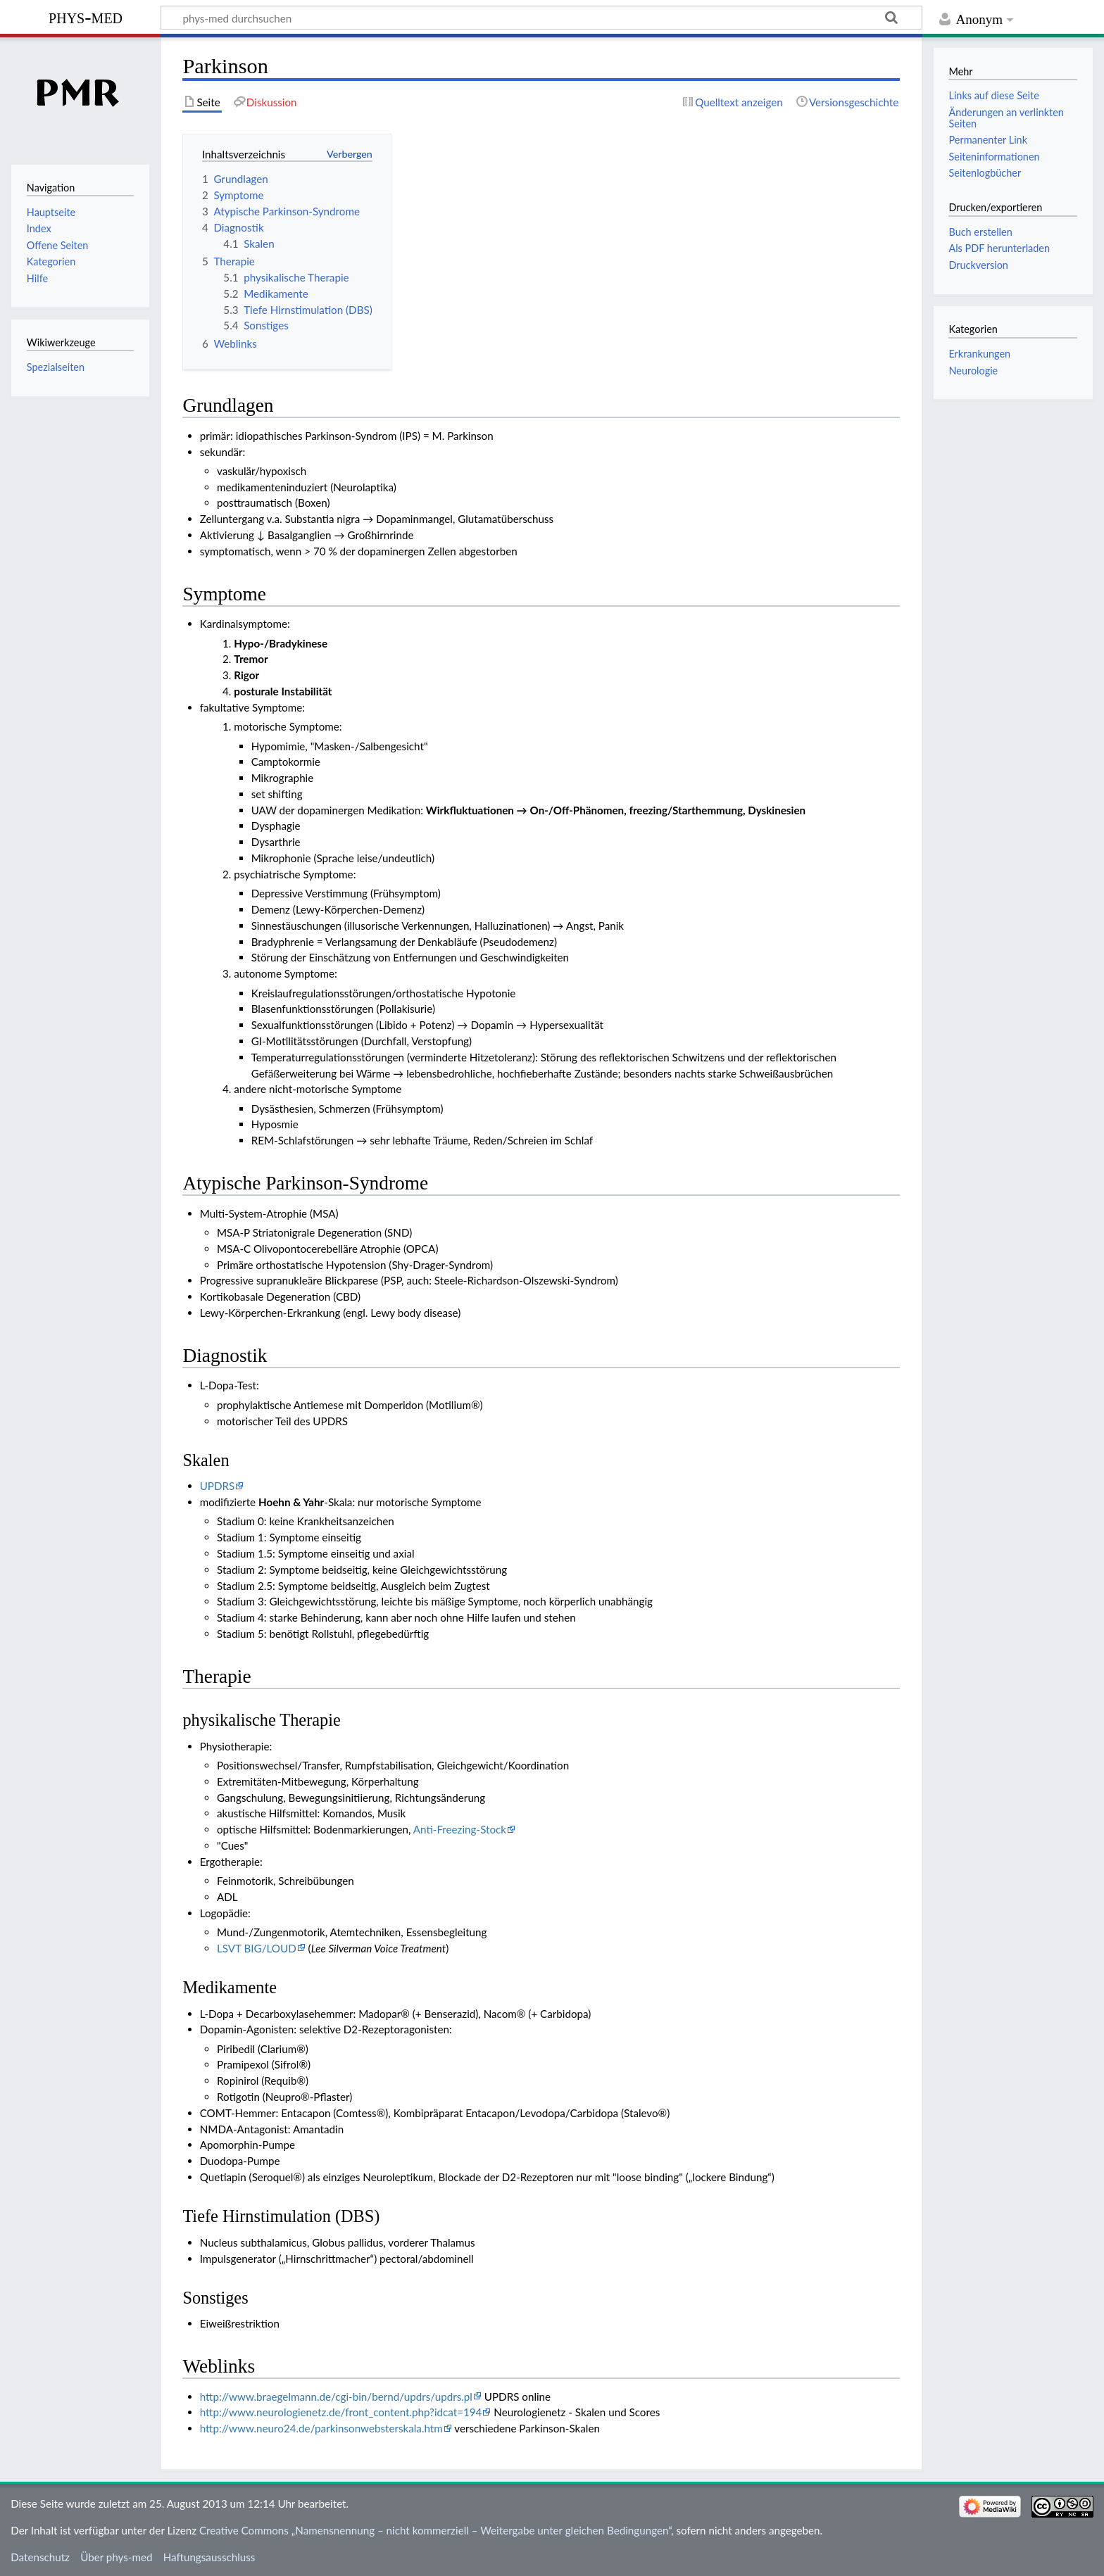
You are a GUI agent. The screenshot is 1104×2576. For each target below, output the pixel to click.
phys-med (86, 16)
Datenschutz (40, 2557)
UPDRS (217, 1485)
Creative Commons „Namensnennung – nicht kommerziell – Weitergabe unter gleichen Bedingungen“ (435, 2530)
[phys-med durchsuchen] (541, 17)
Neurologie (973, 371)
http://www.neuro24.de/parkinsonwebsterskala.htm (321, 2428)
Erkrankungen (979, 354)
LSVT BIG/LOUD (256, 1948)
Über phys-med (116, 2557)
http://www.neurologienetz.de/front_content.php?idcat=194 (341, 2412)
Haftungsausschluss (209, 2557)
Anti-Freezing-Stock (459, 1829)
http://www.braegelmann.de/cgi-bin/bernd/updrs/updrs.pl (336, 2396)
